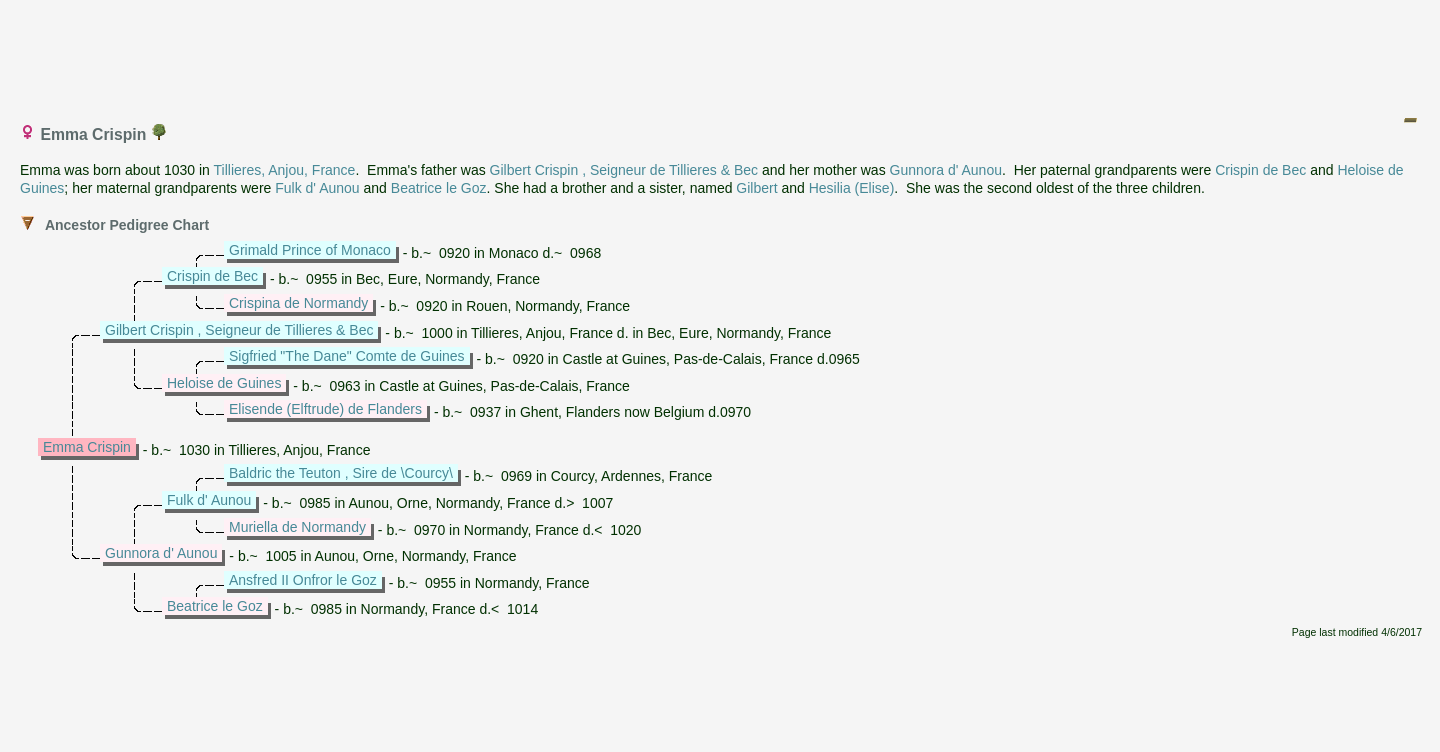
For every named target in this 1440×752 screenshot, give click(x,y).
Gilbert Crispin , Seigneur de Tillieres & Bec (624, 170)
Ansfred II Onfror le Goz (303, 580)
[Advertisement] (721, 53)
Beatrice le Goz (439, 188)
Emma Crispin (87, 447)
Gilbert (756, 188)
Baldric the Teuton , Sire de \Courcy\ (341, 473)
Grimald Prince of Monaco (310, 250)
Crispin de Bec (1260, 170)
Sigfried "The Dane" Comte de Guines (347, 356)
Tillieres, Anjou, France (285, 170)
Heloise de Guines (224, 383)
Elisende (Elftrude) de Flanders (325, 409)
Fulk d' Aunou (317, 188)
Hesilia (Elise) (852, 188)
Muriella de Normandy (297, 527)
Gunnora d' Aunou (946, 170)
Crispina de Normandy (298, 303)
